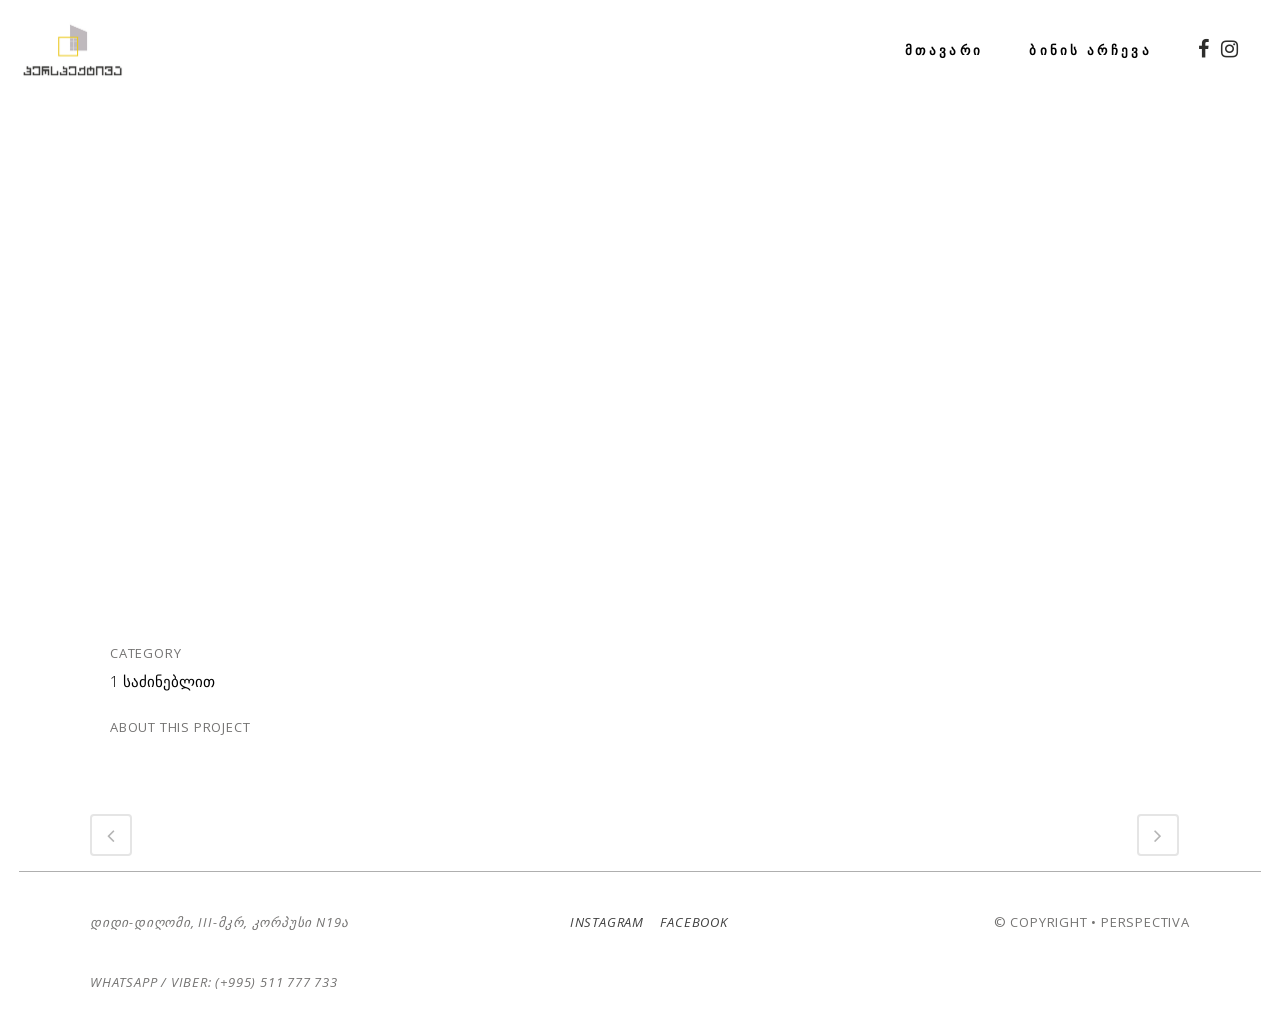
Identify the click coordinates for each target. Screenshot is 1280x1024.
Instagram (602, 922)
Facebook (688, 922)
